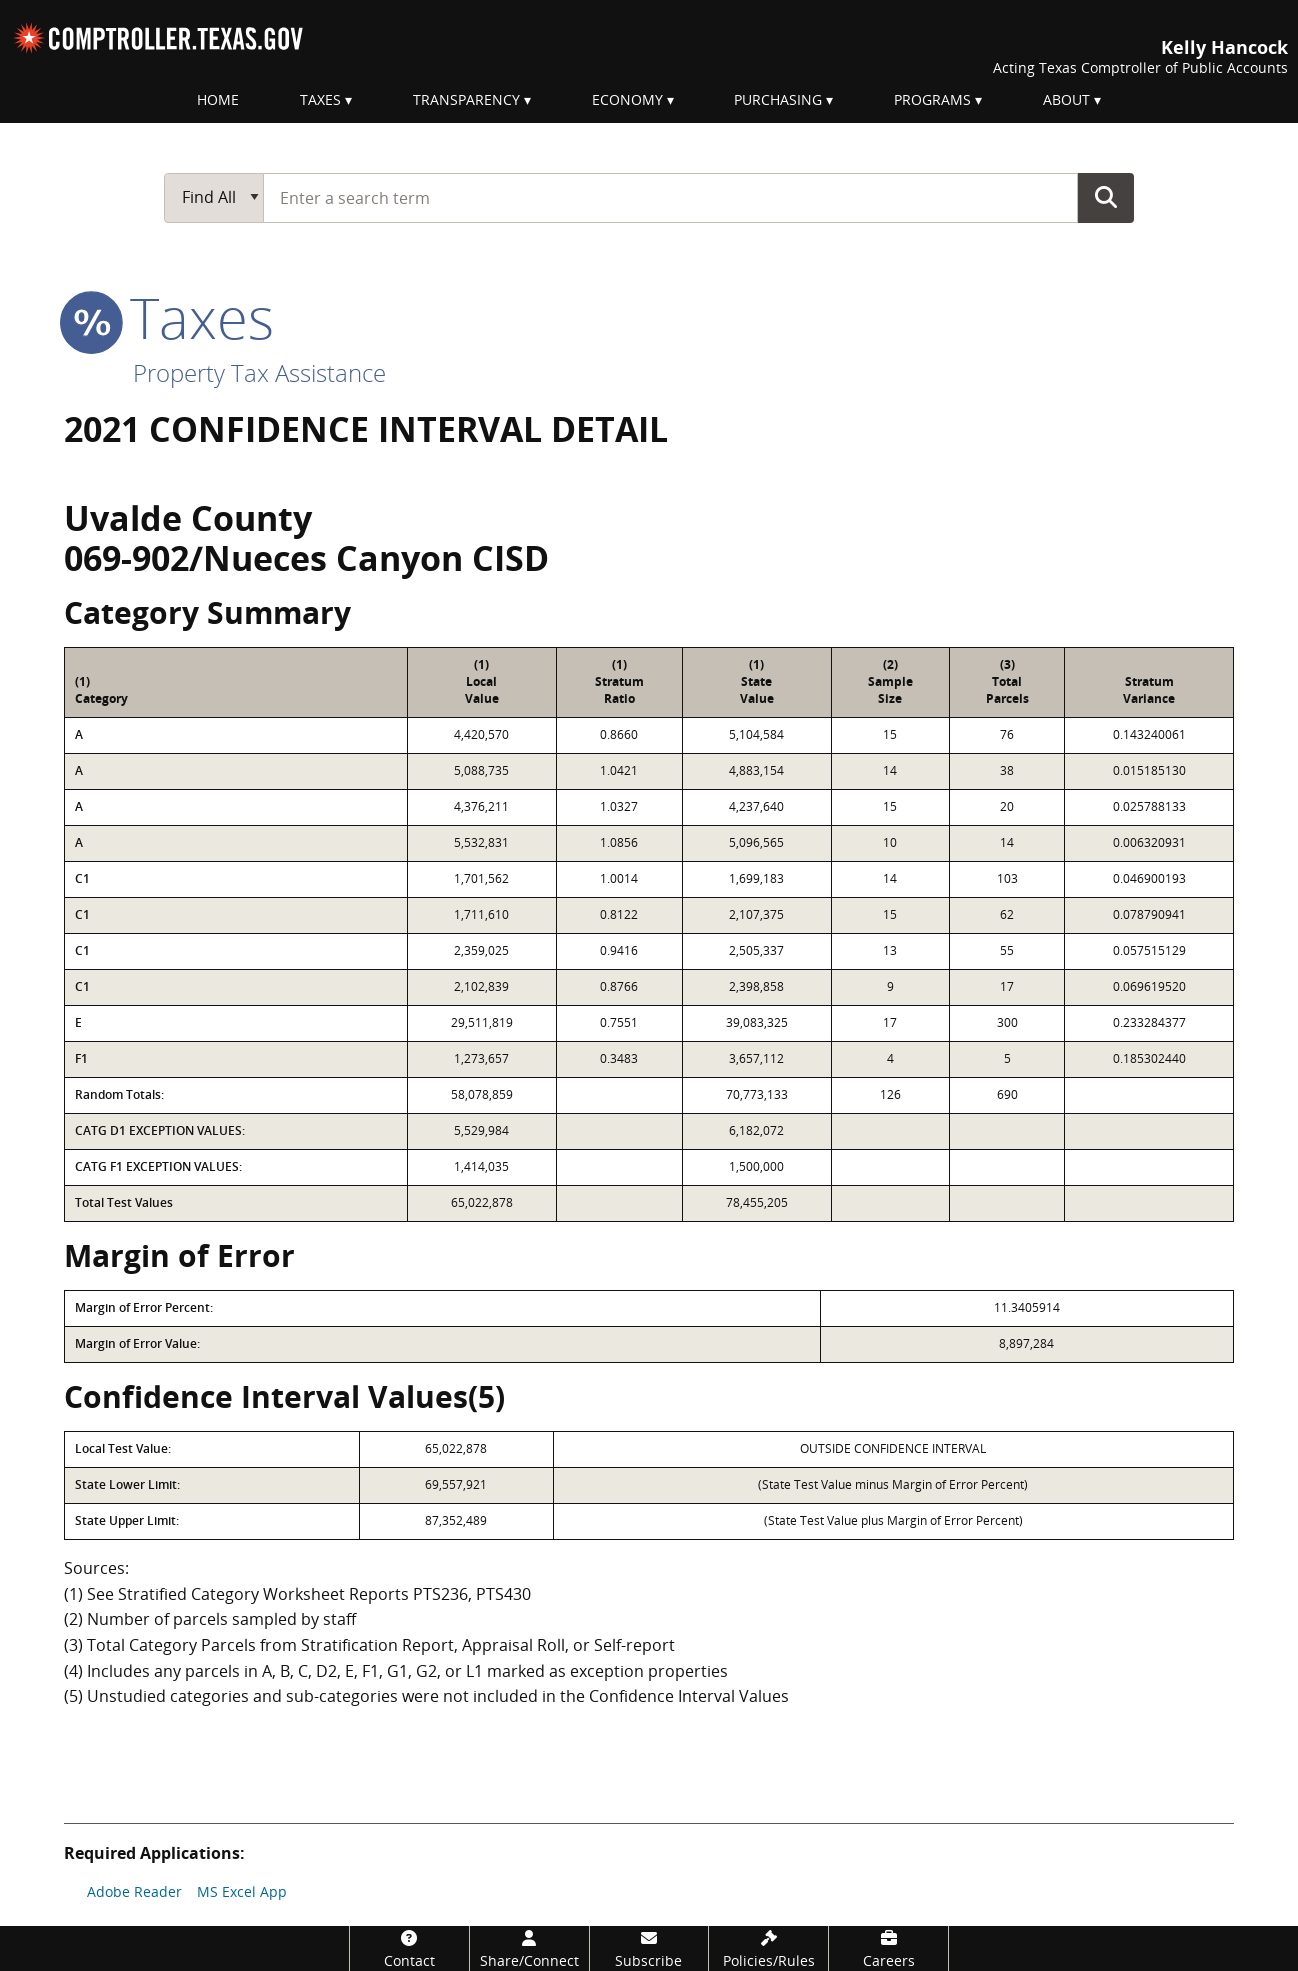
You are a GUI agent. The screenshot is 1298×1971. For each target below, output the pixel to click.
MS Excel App (242, 1891)
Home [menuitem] (218, 99)
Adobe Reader (134, 1891)
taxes (169, 317)
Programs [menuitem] (932, 99)
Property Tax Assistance (259, 372)
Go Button (1106, 197)
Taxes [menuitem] (320, 99)
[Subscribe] (649, 1948)
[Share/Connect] (529, 1948)
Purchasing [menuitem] (778, 99)
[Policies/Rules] (768, 1948)
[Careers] (888, 1948)
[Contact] (409, 1948)
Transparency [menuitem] (466, 99)
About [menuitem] (1066, 99)
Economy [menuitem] (627, 99)
